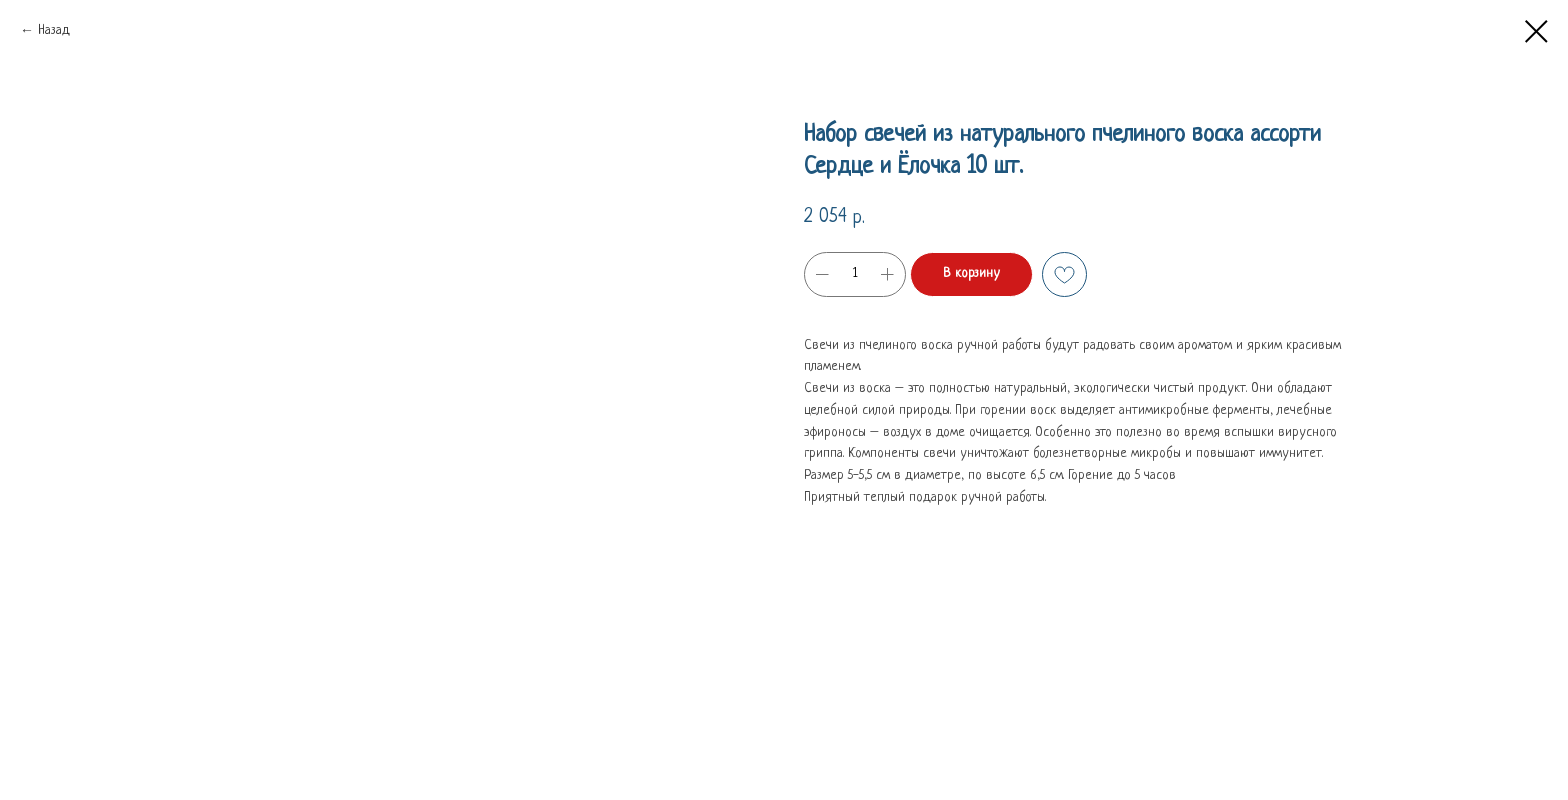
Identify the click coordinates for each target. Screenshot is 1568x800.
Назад (54, 30)
